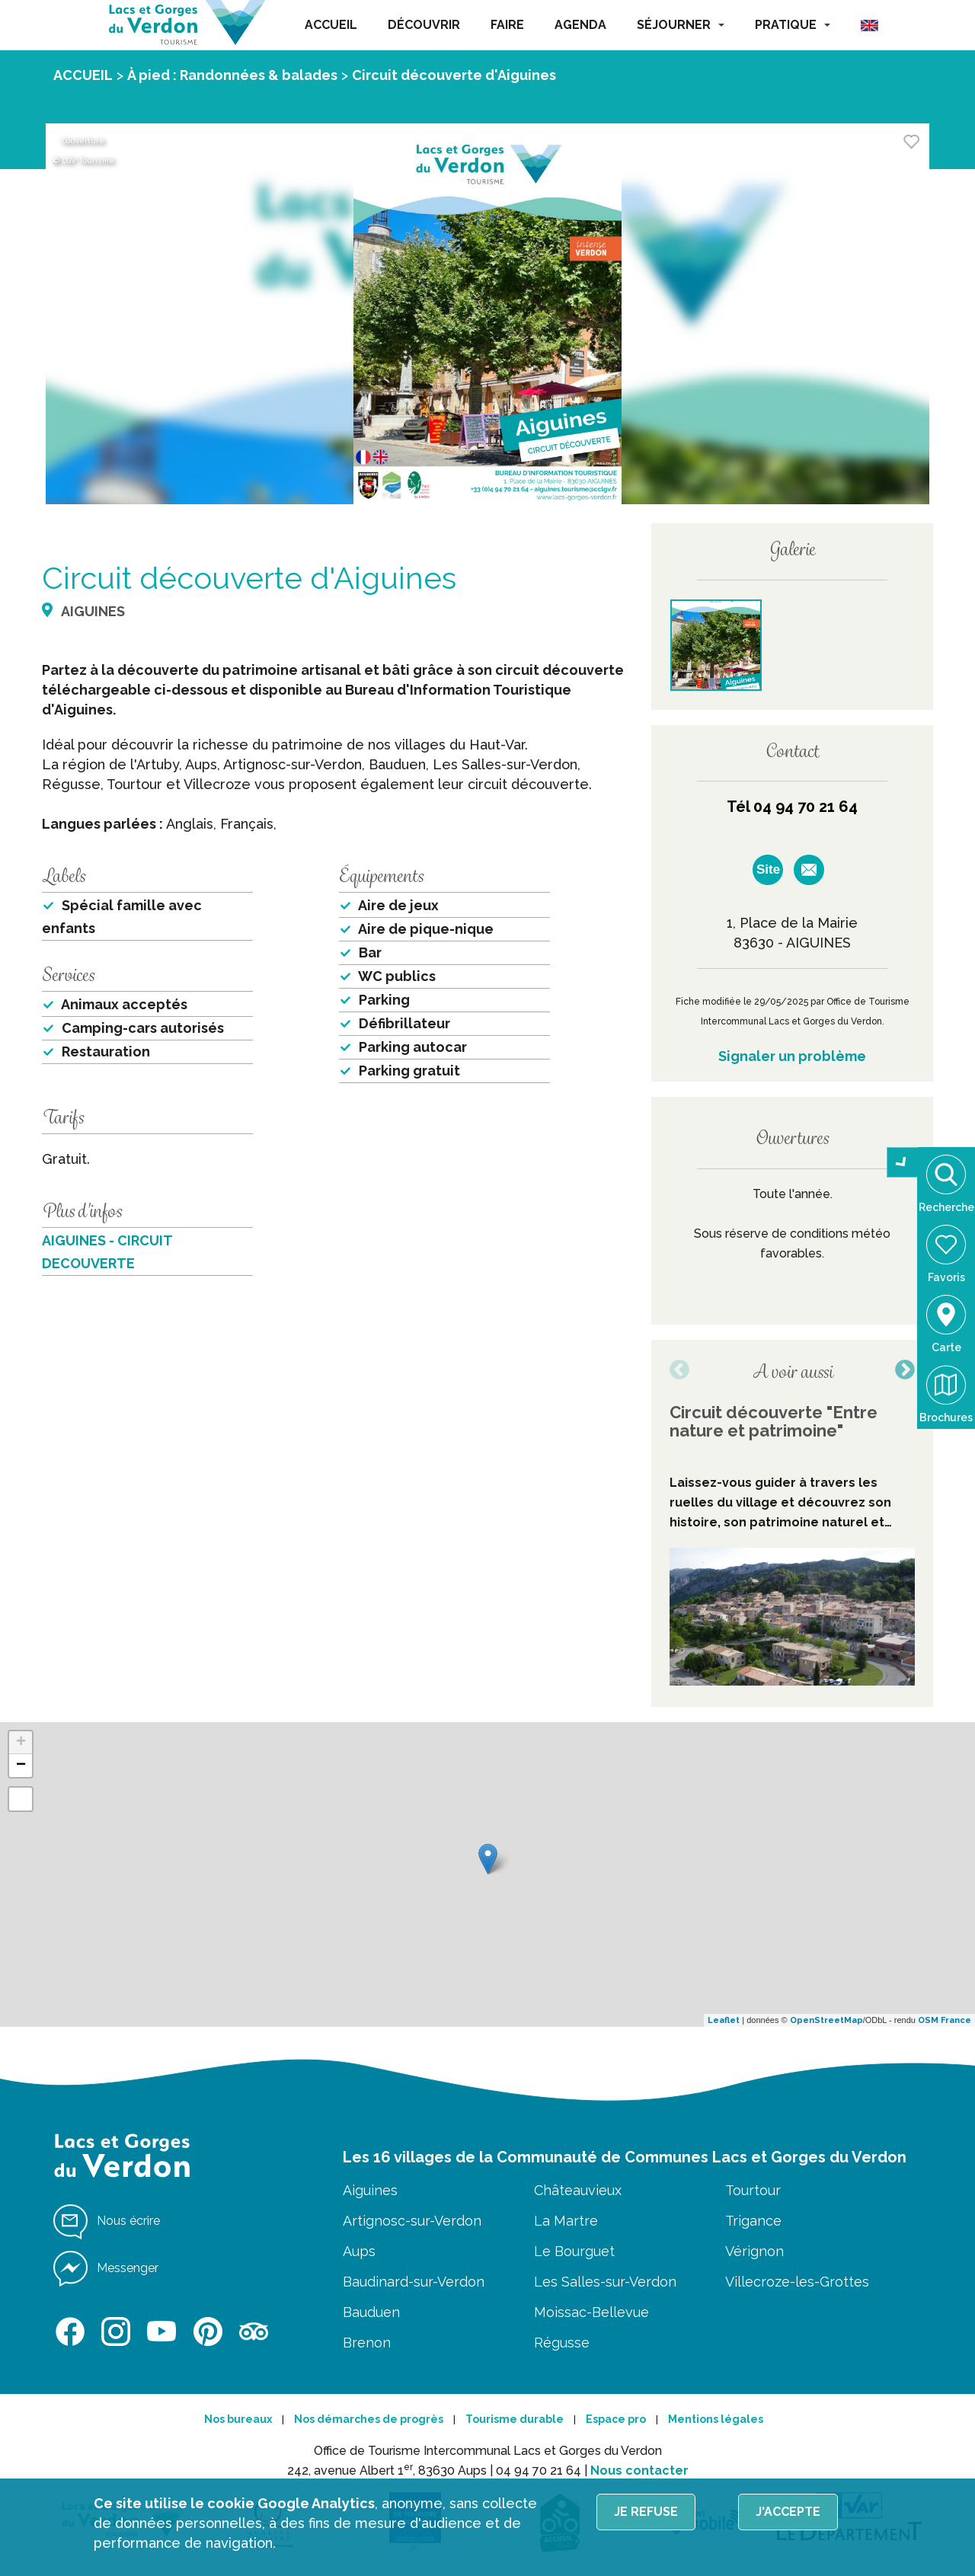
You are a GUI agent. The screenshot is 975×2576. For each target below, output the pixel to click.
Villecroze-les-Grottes (797, 2282)
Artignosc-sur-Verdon (412, 2221)
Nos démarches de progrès (368, 2419)
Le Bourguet (574, 2251)
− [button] (21, 1765)
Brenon (367, 2343)
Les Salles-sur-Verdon (605, 2282)
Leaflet (724, 2020)
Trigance (753, 2221)
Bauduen (371, 2312)
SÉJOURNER (680, 25)
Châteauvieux (578, 2190)
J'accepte (788, 2511)
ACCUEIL (331, 25)
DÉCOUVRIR (424, 25)
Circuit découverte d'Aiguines (454, 75)
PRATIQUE (792, 25)
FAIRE (507, 25)
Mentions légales (715, 2419)
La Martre (566, 2221)
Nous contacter (639, 2470)
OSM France (944, 2020)
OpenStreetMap (826, 2020)
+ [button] (21, 1742)
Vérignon (754, 2251)
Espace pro (616, 2419)
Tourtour (753, 2190)
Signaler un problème (792, 1056)
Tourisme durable (514, 2419)
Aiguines (370, 2190)
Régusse (562, 2343)
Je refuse (646, 2511)
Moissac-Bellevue (591, 2312)
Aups (359, 2251)
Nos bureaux (238, 2419)
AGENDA (580, 25)
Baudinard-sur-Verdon (413, 2282)
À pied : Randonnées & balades (232, 75)
